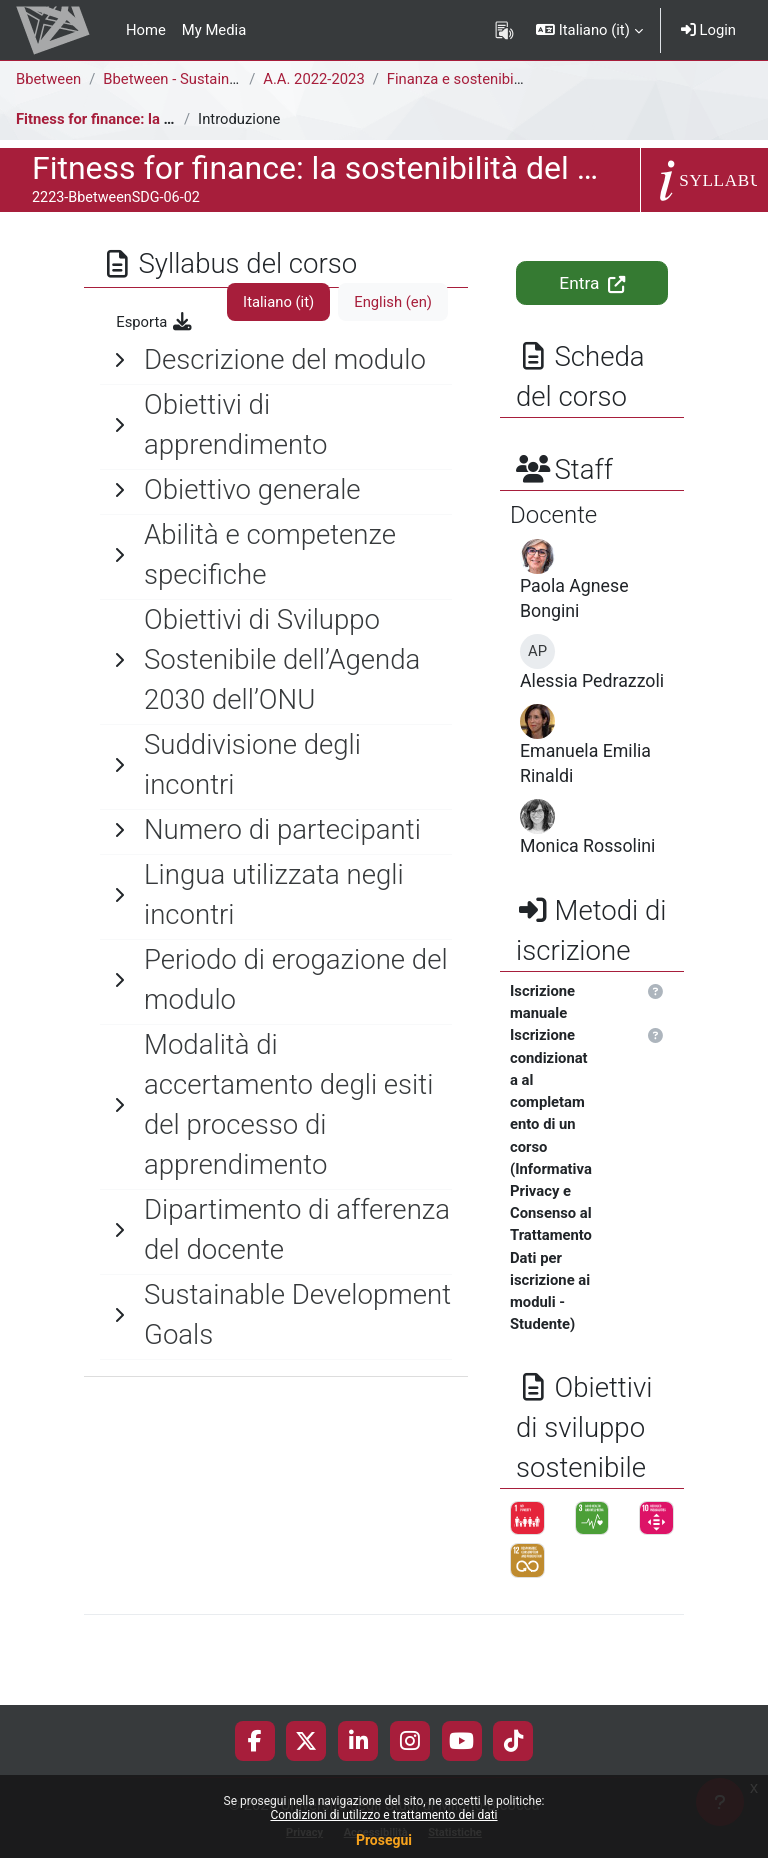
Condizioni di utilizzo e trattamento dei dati (383, 1815)
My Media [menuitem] (214, 30)
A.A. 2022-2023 (313, 79)
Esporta (155, 322)
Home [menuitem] (146, 30)
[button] (589, 30)
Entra (591, 283)
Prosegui (384, 1840)
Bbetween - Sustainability (185, 79)
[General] (276, 360)
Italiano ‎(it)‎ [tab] (278, 302)
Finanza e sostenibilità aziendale (493, 79)
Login (708, 30)
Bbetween (48, 79)
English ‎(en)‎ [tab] (393, 302)
